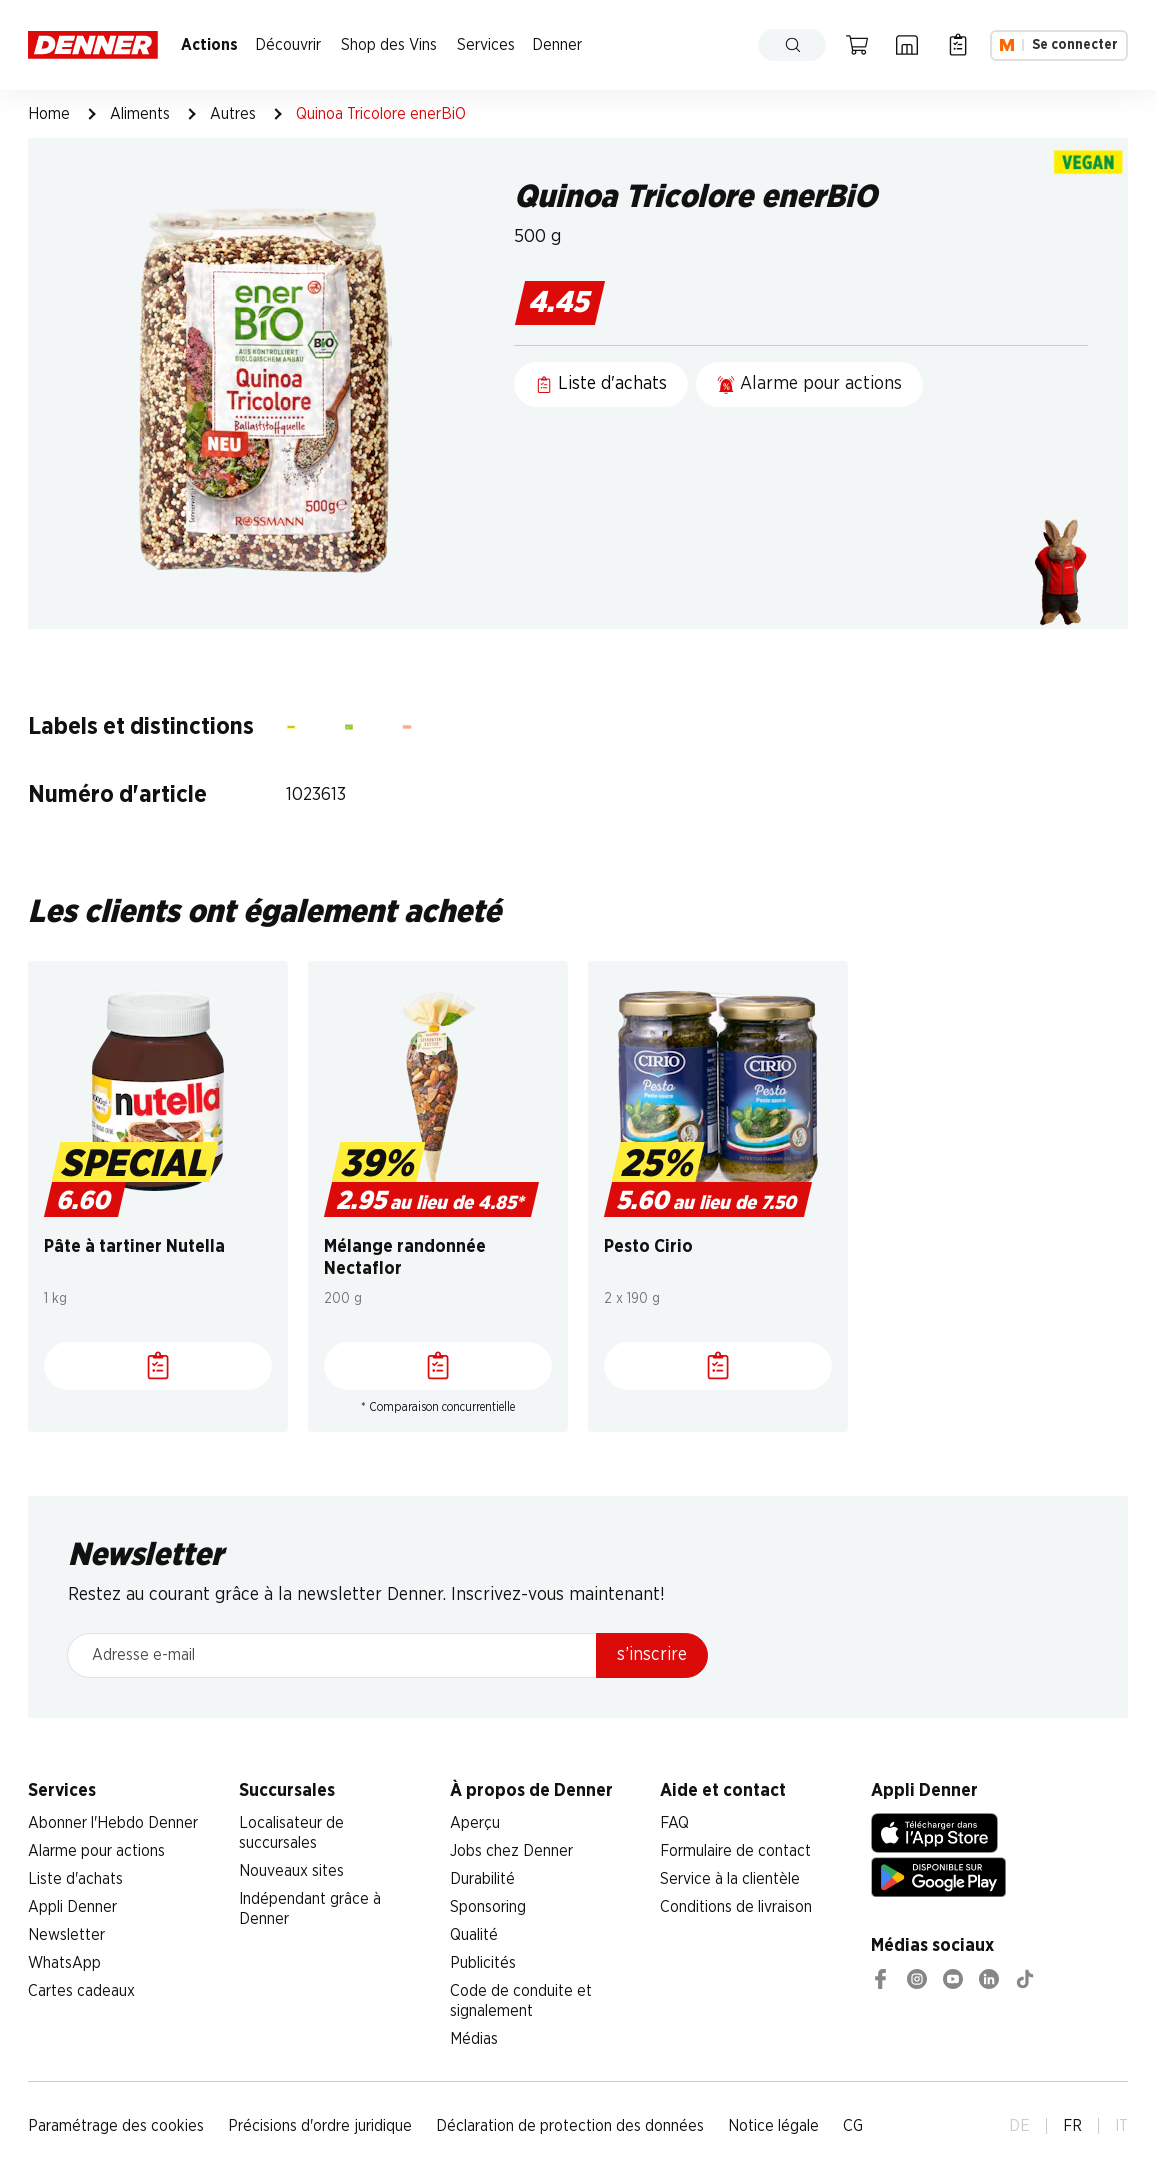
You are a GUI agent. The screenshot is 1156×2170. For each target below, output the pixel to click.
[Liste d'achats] (158, 1366)
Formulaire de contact (735, 1851)
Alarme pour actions (96, 1851)
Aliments (140, 114)
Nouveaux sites (291, 1871)
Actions (209, 45)
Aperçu (475, 1823)
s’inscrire (652, 1655)
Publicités (483, 1963)
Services (486, 45)
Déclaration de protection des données (570, 2126)
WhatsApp (64, 1963)
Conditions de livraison (736, 1907)
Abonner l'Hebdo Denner (113, 1823)
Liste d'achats (75, 1879)
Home (49, 114)
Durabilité (482, 1879)
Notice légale (773, 2126)
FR (1072, 2126)
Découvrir (288, 45)
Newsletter (66, 1935)
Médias (474, 2039)
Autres (233, 114)
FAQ (674, 1823)
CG (853, 2126)
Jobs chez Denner (511, 1851)
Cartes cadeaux (81, 1991)
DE (1019, 2126)
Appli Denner (72, 1907)
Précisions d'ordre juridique (320, 2126)
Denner (557, 45)
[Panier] (857, 45)
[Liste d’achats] (958, 45)
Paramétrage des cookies (116, 2126)
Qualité (474, 1935)
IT (1121, 2126)
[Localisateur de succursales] (907, 45)
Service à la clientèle (730, 1879)
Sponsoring (488, 1907)
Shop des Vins (389, 45)
